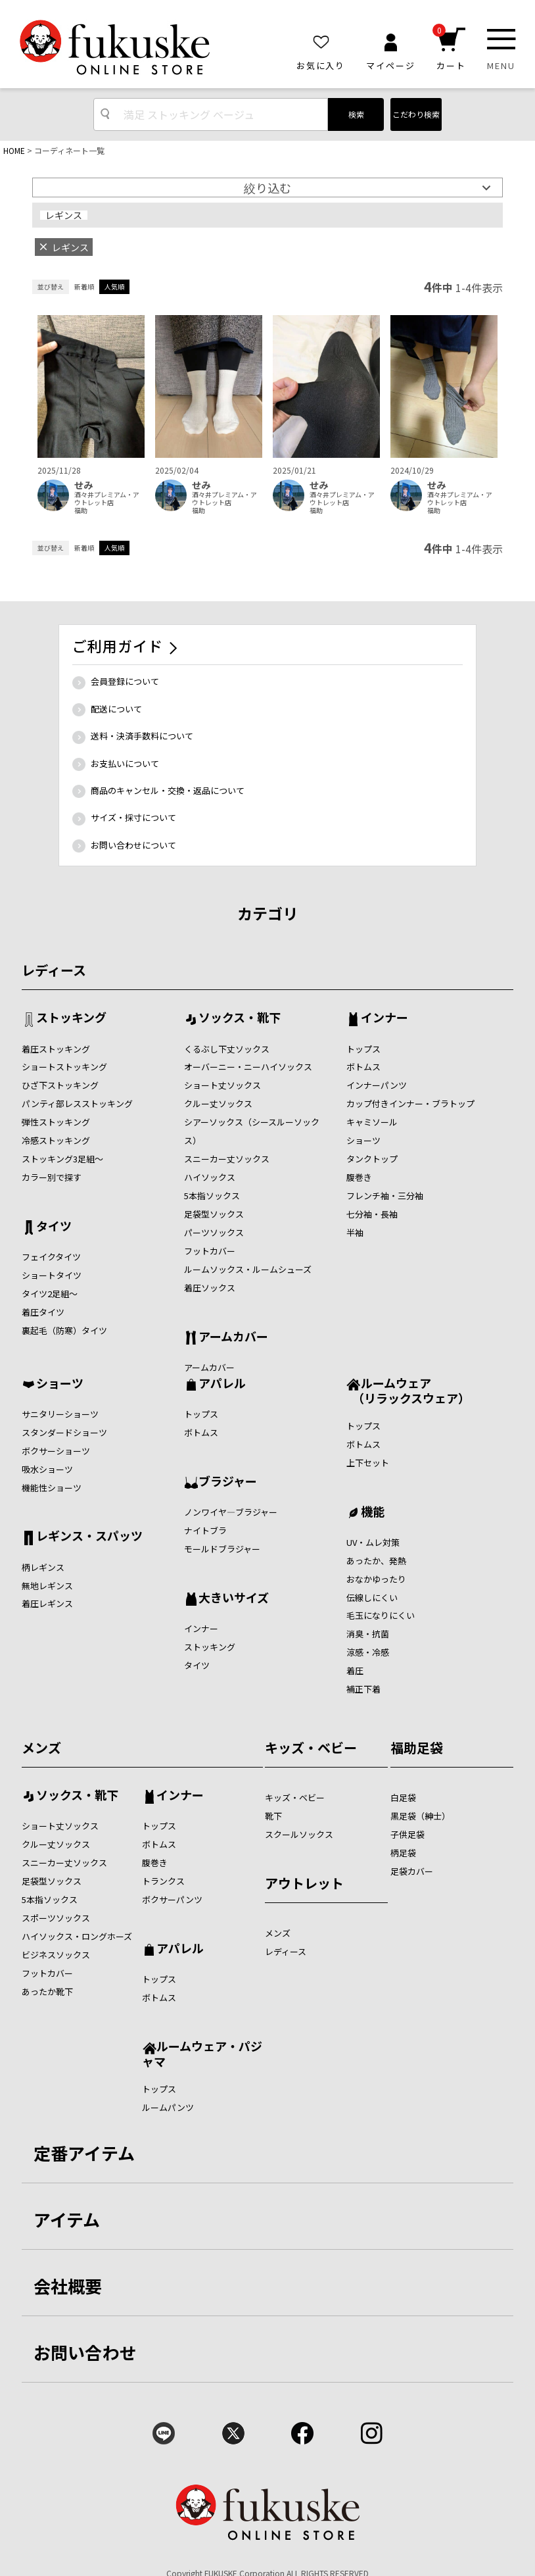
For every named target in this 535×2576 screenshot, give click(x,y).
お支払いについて (125, 763)
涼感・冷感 (367, 1652)
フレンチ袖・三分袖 (384, 1195)
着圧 (354, 1670)
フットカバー (209, 1251)
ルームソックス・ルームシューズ (248, 1269)
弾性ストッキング (56, 1122)
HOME (14, 150)
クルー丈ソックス (218, 1103)
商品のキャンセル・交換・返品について (167, 790)
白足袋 (403, 1797)
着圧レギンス (47, 1603)
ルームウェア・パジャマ (202, 2053)
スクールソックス (299, 1834)
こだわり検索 (416, 114)
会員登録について (125, 681)
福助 (80, 510)
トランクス (163, 1881)
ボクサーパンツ (172, 1899)
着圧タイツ (43, 1312)
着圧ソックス (209, 1287)
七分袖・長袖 (372, 1214)
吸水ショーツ (47, 1469)
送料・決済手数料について (142, 736)
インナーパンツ (376, 1085)
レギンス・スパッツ (89, 1536)
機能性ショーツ (51, 1487)
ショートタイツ (51, 1275)
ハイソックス (209, 1177)
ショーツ (363, 1140)
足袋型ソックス (214, 1214)
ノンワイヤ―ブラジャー (230, 1512)
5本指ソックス (212, 1195)
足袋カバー (411, 1871)
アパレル (222, 1384)
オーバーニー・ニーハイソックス (248, 1066)
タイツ (54, 1227)
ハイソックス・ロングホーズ (77, 1936)
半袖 (354, 1232)
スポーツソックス (56, 1918)
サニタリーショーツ (60, 1414)
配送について (116, 709)
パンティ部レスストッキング (77, 1103)
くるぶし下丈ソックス (226, 1049)
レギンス (63, 215)
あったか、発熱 (376, 1560)
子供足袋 (407, 1834)
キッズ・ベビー (311, 1747)
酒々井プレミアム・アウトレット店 (106, 499)
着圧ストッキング (56, 1049)
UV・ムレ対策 (373, 1542)
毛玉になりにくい (380, 1615)
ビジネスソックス (56, 1954)
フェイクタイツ (51, 1257)
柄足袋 (403, 1852)
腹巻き (359, 1177)
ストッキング (71, 1018)
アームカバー (233, 1337)
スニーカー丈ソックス (226, 1158)
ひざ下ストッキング (60, 1085)
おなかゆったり (376, 1579)
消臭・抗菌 (367, 1633)
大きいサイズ (233, 1598)
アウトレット (304, 1883)
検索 (356, 114)
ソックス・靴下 (239, 1018)
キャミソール (372, 1122)
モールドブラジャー (222, 1549)
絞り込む (267, 187)
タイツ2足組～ (50, 1293)
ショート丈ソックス (222, 1085)
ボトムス (363, 1066)
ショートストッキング (64, 1066)
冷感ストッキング (56, 1140)
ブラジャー (227, 1482)
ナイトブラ (205, 1530)
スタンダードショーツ (64, 1432)
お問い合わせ (85, 2352)
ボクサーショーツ (56, 1451)
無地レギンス (47, 1585)
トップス (363, 1049)
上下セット (367, 1462)
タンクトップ (372, 1158)
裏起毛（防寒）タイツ (64, 1330)
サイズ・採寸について (133, 817)
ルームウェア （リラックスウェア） (408, 1390)
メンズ (41, 1747)
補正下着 (363, 1689)
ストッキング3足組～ (62, 1158)
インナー (384, 1018)
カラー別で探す (51, 1177)
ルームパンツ (168, 2107)
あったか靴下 (47, 1991)
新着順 (84, 286)
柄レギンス (43, 1567)
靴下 (273, 1816)
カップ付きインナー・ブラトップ (410, 1103)
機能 (372, 1512)
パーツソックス (214, 1232)
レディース (54, 969)
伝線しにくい (372, 1597)
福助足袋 (416, 1747)
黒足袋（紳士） (420, 1816)
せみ (83, 485)
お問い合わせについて (133, 845)
